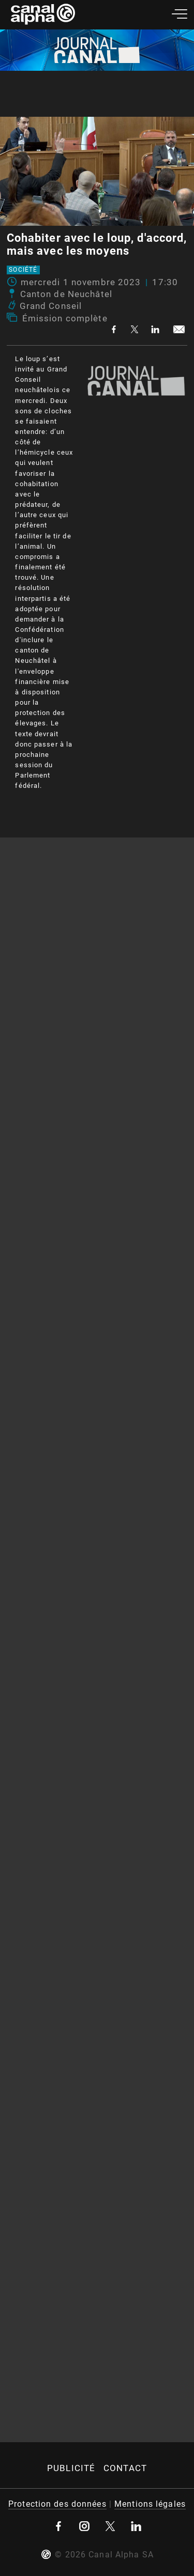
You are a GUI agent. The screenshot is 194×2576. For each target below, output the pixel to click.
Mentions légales (150, 2504)
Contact (125, 2468)
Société (23, 270)
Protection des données (57, 2504)
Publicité (71, 2468)
